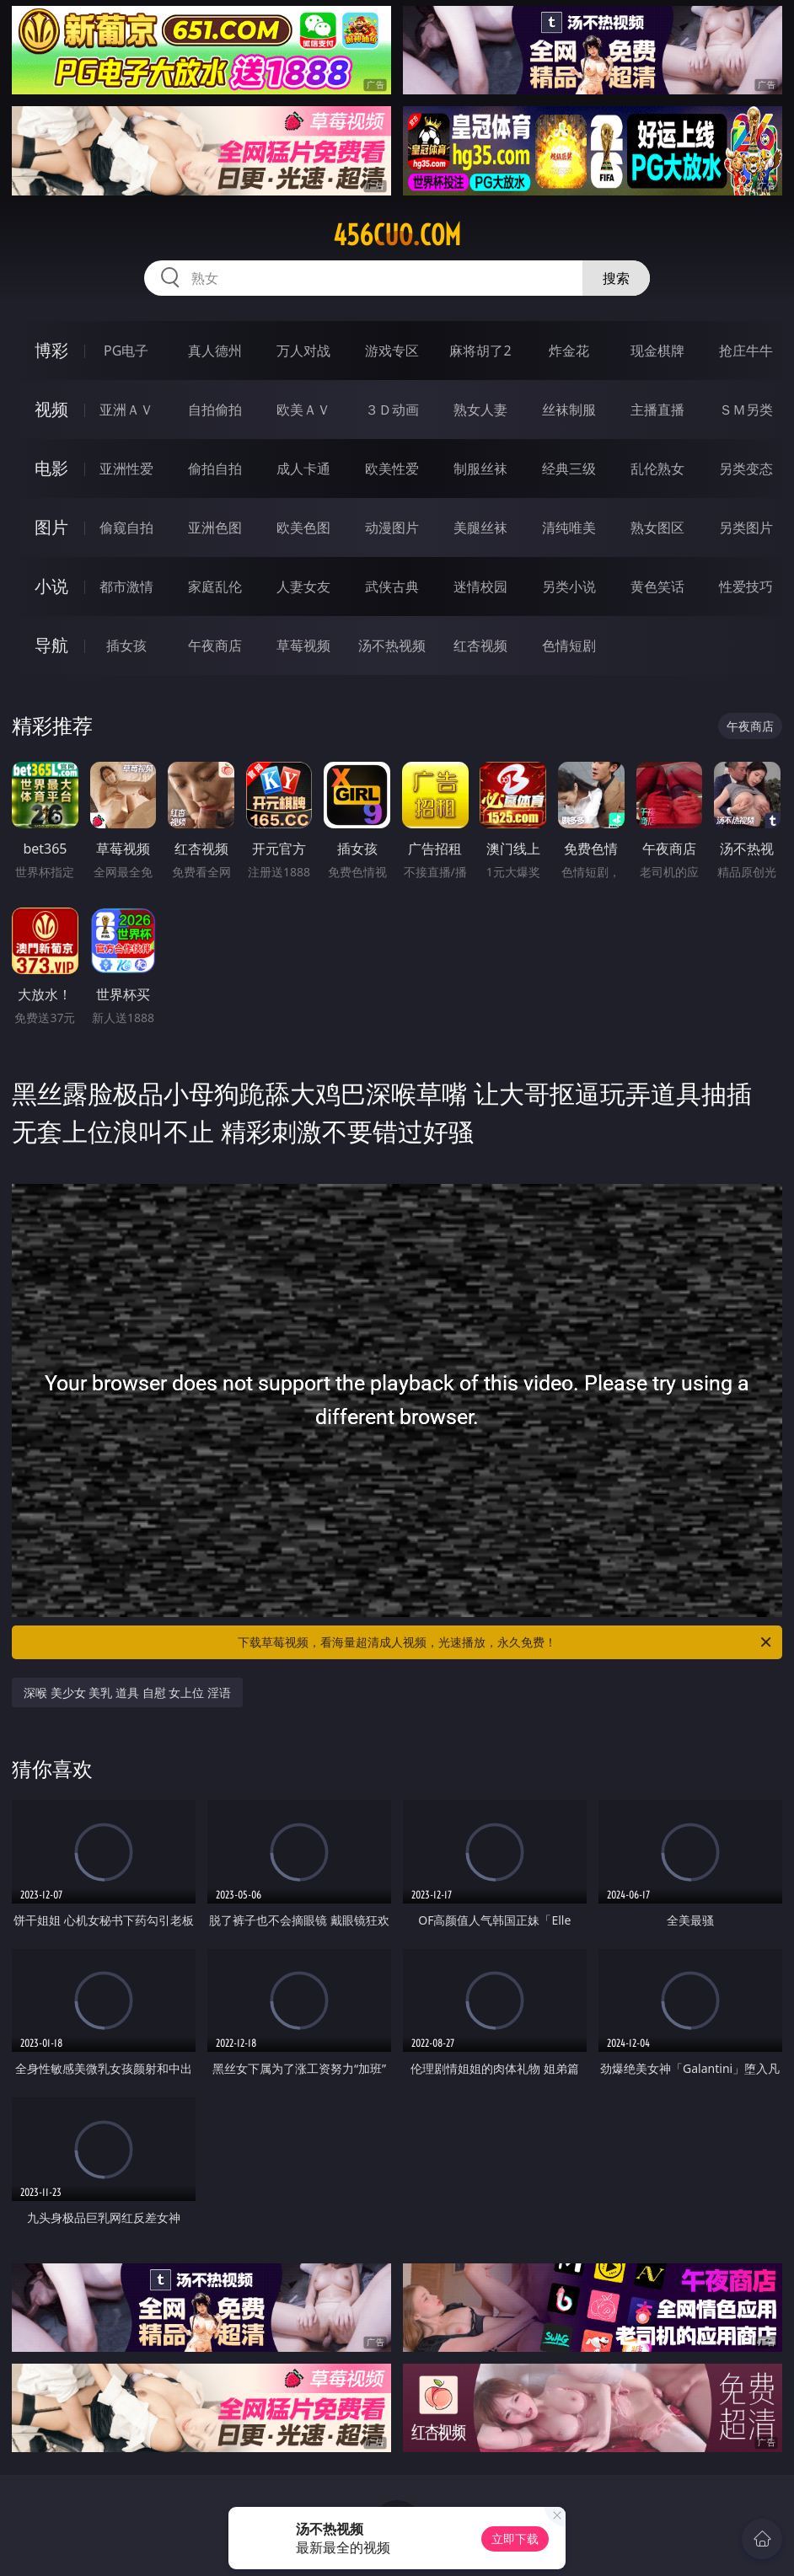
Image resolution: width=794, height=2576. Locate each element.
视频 (51, 409)
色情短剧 (569, 645)
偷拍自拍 (215, 468)
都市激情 (126, 586)
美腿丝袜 (480, 527)
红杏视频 (480, 645)
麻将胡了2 (480, 350)
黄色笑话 (657, 586)
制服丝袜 (480, 468)
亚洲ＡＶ (126, 409)
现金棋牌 (657, 350)
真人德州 (215, 350)
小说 (51, 586)
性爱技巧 (746, 586)
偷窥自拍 (126, 527)
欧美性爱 (392, 468)
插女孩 (126, 645)
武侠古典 (392, 586)
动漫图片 (392, 527)
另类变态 (746, 468)
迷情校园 (480, 586)
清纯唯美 (569, 527)
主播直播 (657, 409)
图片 (51, 527)
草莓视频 (303, 645)
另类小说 (569, 586)
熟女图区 (657, 527)
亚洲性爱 (126, 468)
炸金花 (569, 350)
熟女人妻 (480, 409)
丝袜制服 (569, 409)
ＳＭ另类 (746, 409)
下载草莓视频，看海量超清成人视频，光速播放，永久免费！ (506, 1642)
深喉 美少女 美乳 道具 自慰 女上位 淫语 (127, 1692)
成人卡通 (303, 468)
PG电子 (126, 350)
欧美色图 (303, 527)
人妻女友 (303, 586)
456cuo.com (397, 235)
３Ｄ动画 (392, 409)
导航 (51, 645)
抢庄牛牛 (746, 350)
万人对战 (303, 350)
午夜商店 (215, 645)
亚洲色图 (215, 527)
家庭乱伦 (215, 586)
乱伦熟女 (657, 468)
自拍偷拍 (215, 409)
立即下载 (515, 2538)
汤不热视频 (392, 645)
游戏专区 (392, 350)
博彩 (51, 350)
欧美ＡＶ (303, 409)
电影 (51, 468)
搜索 (616, 278)
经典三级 (569, 468)
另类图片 (746, 527)
